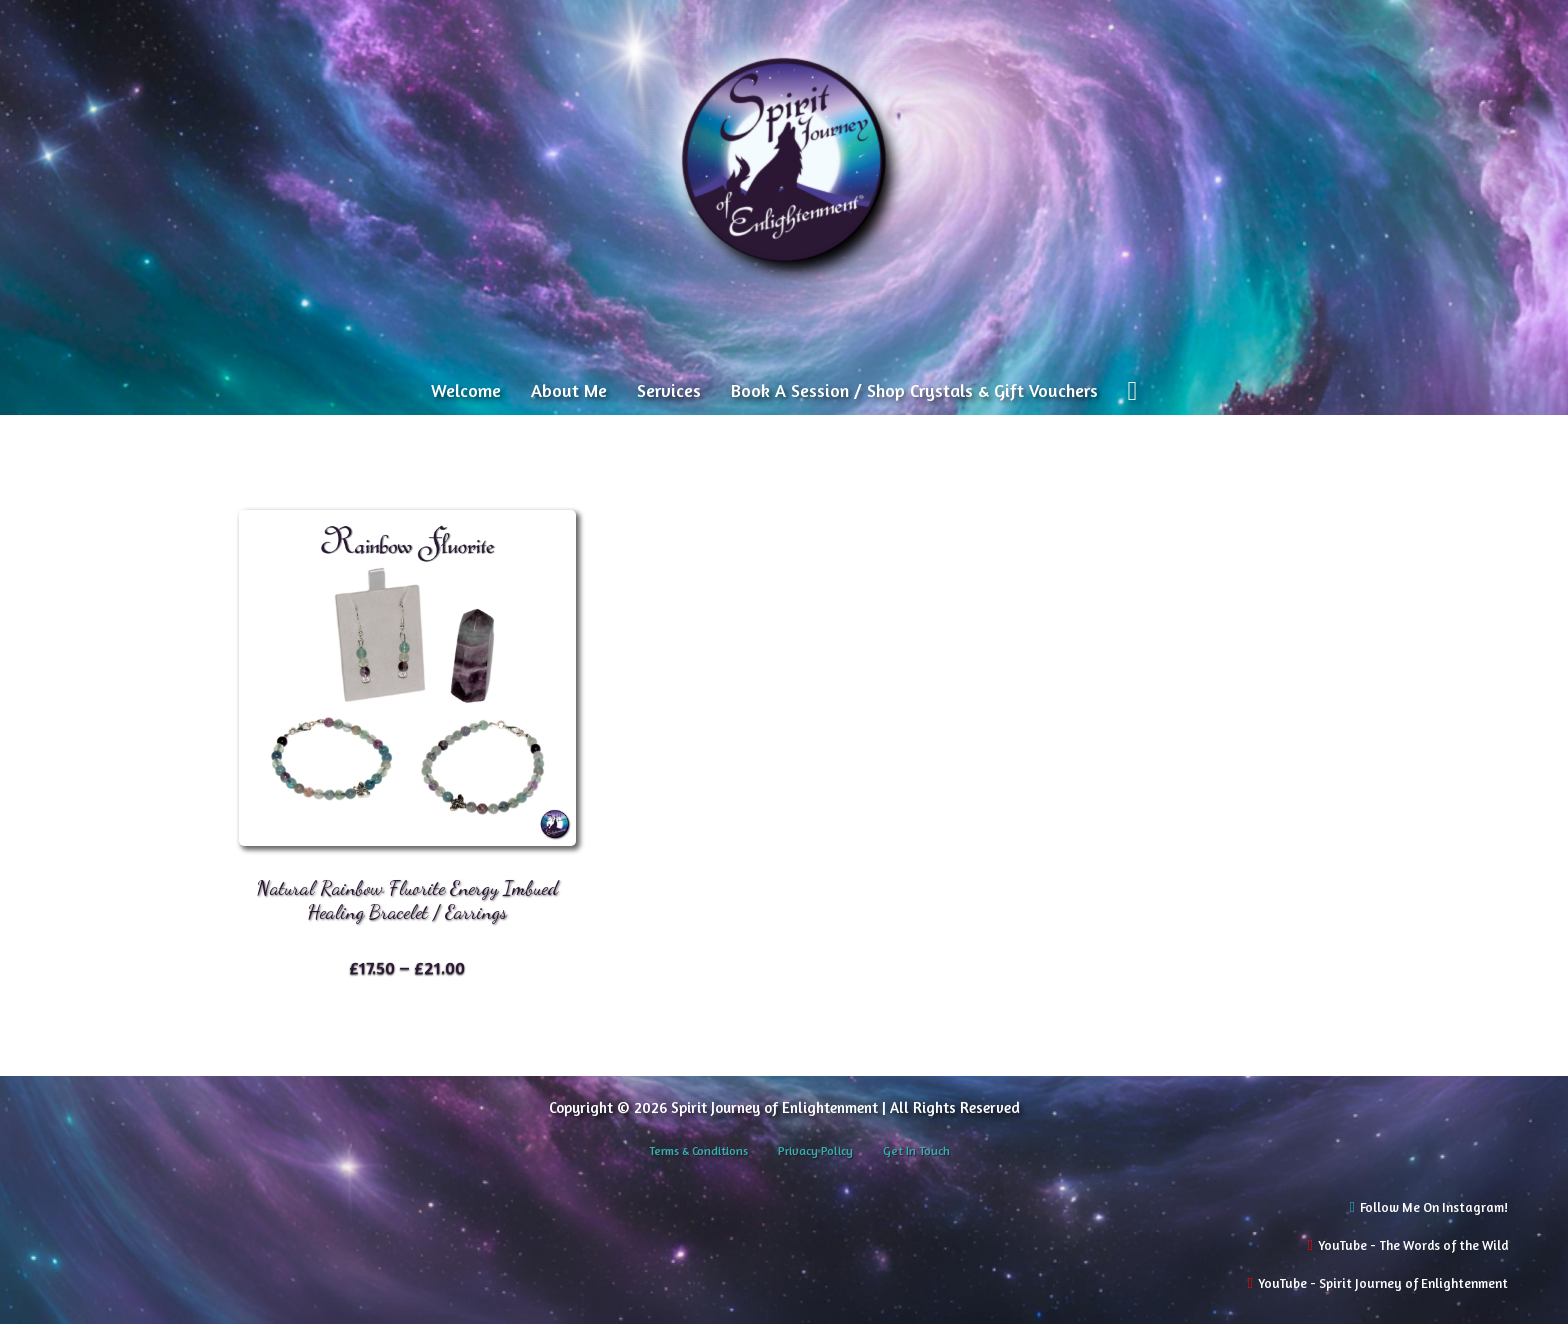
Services (669, 390)
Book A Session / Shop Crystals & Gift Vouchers (914, 390)
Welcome (466, 390)
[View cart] (1133, 391)
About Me (569, 390)
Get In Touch (916, 1150)
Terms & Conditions (698, 1150)
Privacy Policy (815, 1150)
